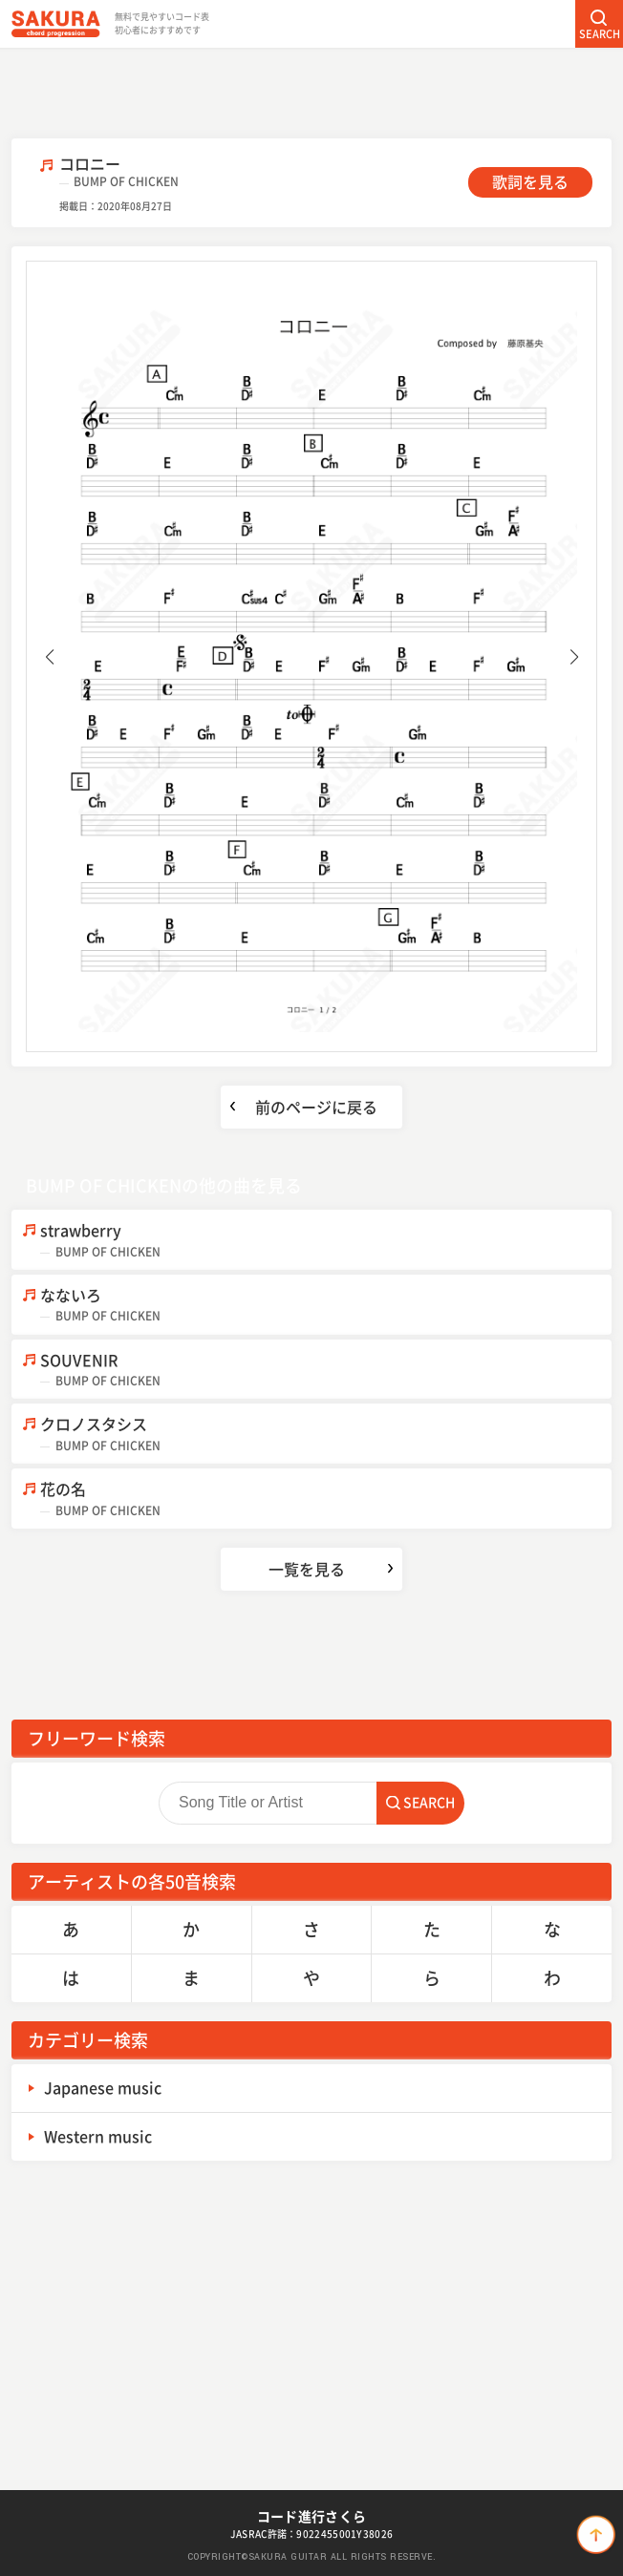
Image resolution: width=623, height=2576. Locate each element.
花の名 (326, 1498)
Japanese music (102, 2087)
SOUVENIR (326, 1369)
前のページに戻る (316, 1106)
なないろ (326, 1304)
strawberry (326, 1239)
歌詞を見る (530, 181)
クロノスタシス (326, 1433)
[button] (49, 657)
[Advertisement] (311, 91)
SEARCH (599, 34)
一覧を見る (307, 1568)
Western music (98, 2135)
